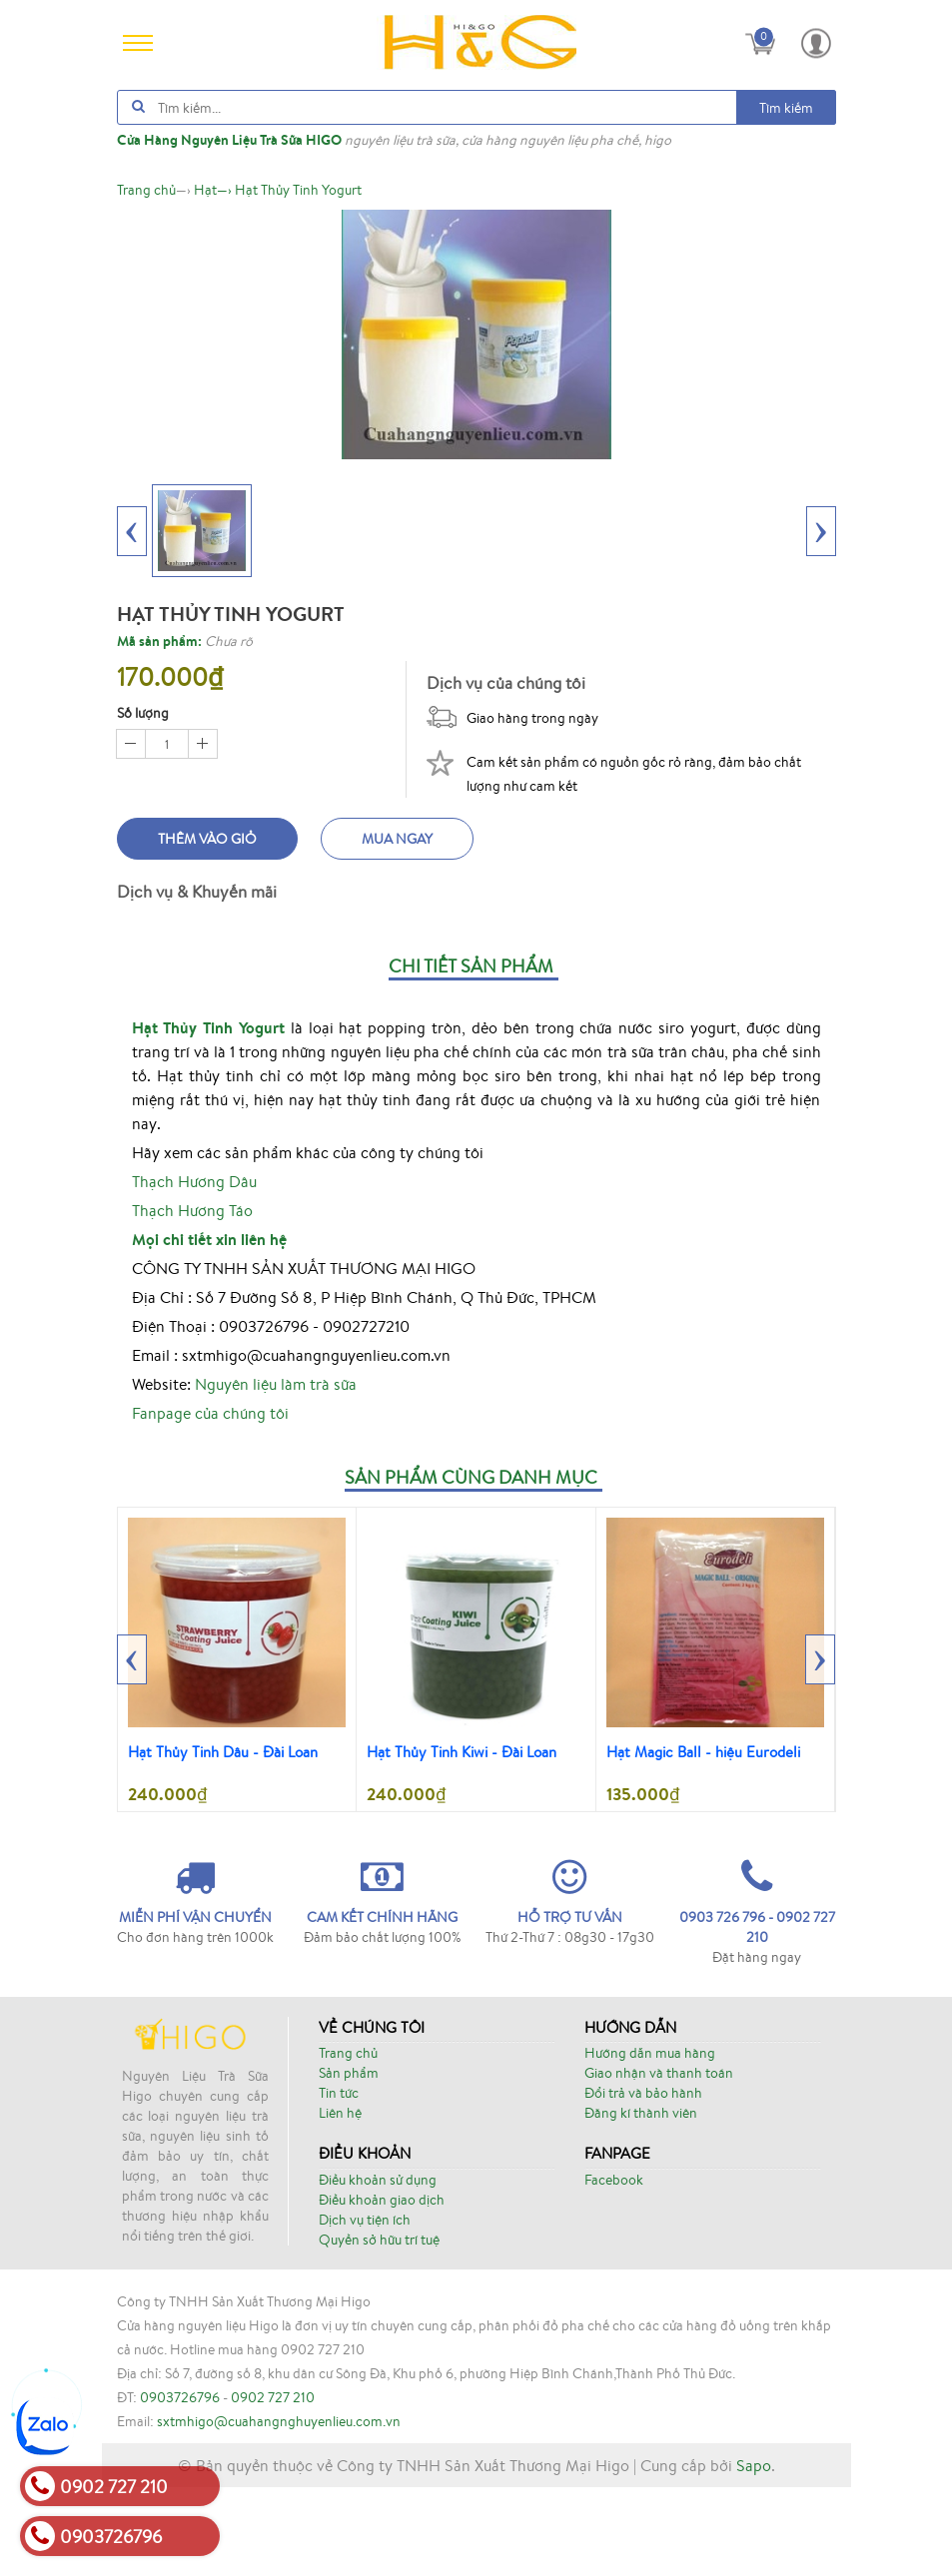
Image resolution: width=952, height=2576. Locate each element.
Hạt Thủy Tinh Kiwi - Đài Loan (461, 1751)
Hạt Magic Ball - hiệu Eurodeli (703, 1751)
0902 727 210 (273, 2486)
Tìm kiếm (786, 108)
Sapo (753, 2554)
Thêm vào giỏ (207, 839)
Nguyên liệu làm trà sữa (276, 1384)
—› (213, 190)
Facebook (613, 2180)
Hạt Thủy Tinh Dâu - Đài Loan (223, 1751)
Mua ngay (397, 839)
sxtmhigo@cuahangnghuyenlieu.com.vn (279, 2510)
